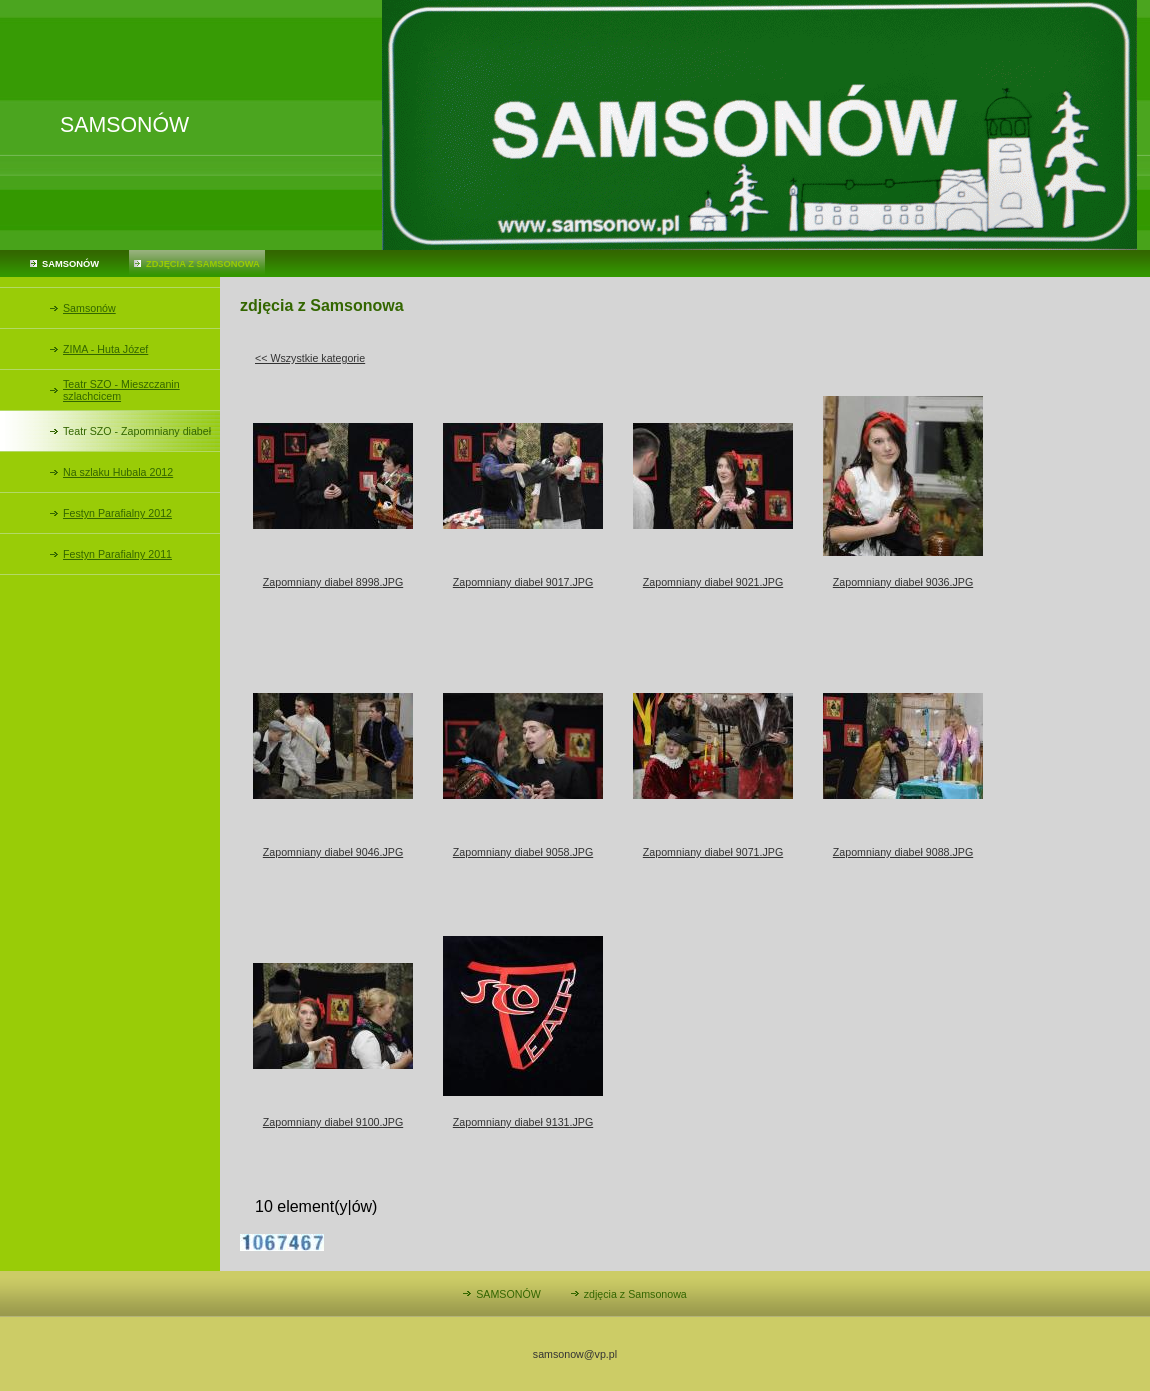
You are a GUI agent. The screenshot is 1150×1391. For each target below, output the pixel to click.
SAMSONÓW (70, 264)
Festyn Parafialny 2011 (117, 554)
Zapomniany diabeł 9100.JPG (333, 1122)
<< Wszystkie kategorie (310, 358)
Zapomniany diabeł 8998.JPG (333, 582)
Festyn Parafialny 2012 (117, 513)
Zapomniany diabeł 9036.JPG (903, 582)
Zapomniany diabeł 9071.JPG (713, 852)
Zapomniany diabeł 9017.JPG (523, 582)
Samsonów (89, 308)
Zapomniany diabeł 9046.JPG (333, 852)
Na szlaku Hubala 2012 (118, 472)
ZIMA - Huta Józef (105, 349)
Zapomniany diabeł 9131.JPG (523, 1122)
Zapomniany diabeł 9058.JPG (523, 852)
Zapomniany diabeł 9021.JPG (713, 582)
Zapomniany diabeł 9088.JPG (903, 852)
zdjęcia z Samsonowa (203, 264)
